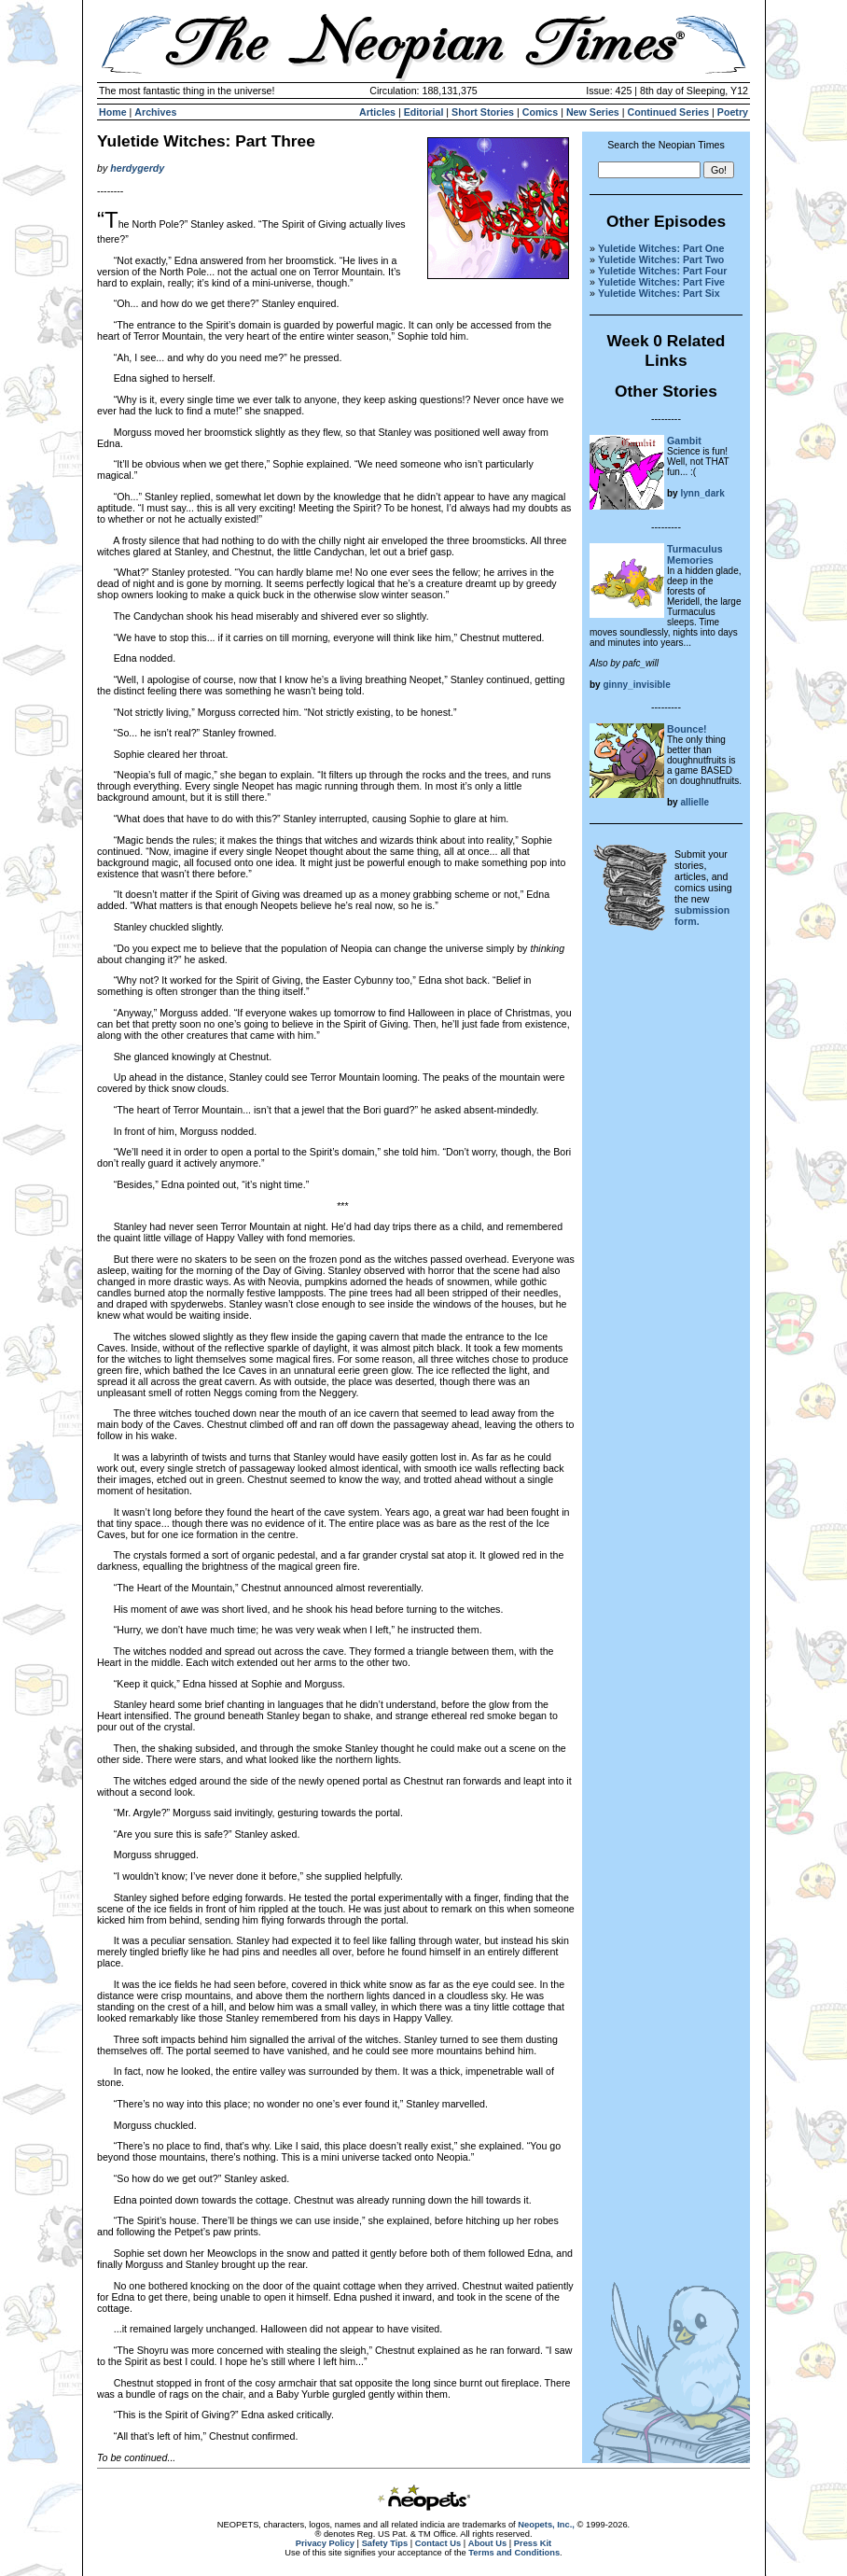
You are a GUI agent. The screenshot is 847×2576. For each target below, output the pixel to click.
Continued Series (668, 112)
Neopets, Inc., (546, 2524)
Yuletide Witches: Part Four (662, 270)
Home (113, 112)
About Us (487, 2543)
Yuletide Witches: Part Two (661, 259)
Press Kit (532, 2543)
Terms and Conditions (514, 2552)
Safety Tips (385, 2543)
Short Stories (482, 112)
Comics (540, 112)
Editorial (424, 112)
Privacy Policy (325, 2543)
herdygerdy (137, 168)
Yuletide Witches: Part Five (661, 281)
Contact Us (438, 2543)
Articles (377, 112)
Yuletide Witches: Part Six (659, 293)
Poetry (732, 112)
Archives (155, 112)
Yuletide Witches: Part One (661, 248)
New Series (592, 112)
